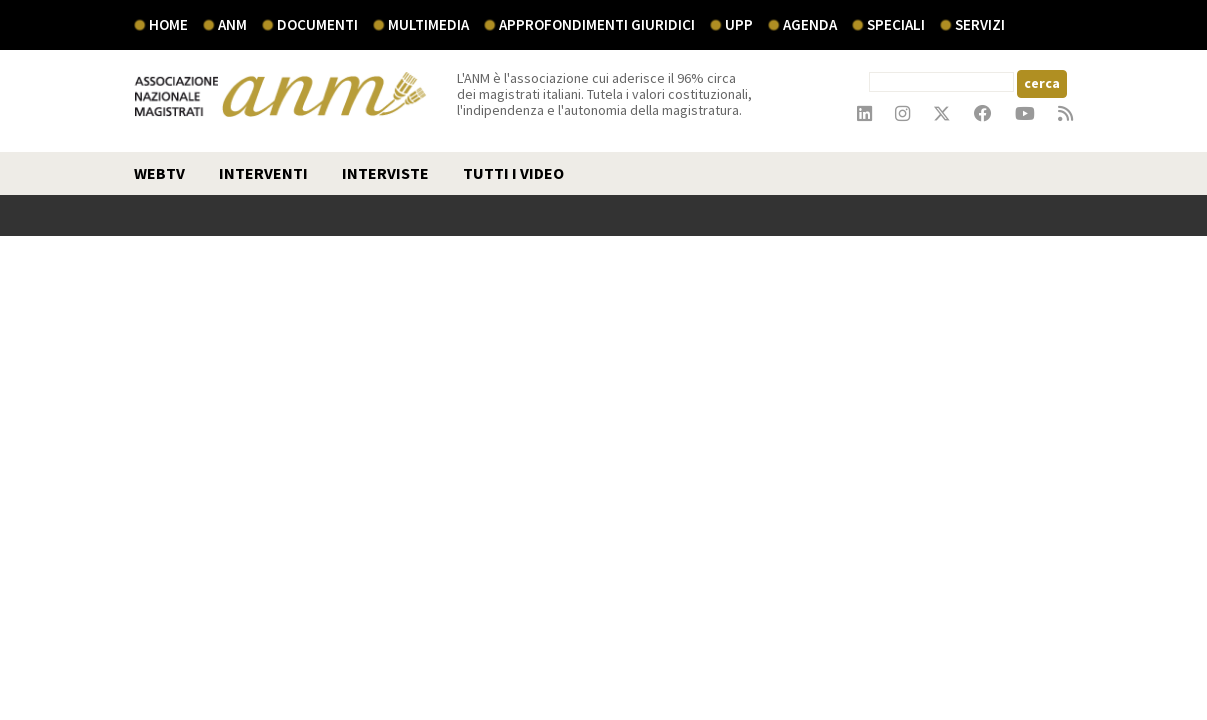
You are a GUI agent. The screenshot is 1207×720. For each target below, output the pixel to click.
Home (168, 24)
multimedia (428, 24)
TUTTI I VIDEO (513, 173)
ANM (232, 24)
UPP (739, 24)
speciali (896, 24)
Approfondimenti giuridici (597, 24)
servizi (980, 24)
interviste (385, 173)
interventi (263, 173)
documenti (317, 24)
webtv (159, 173)
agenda (810, 24)
